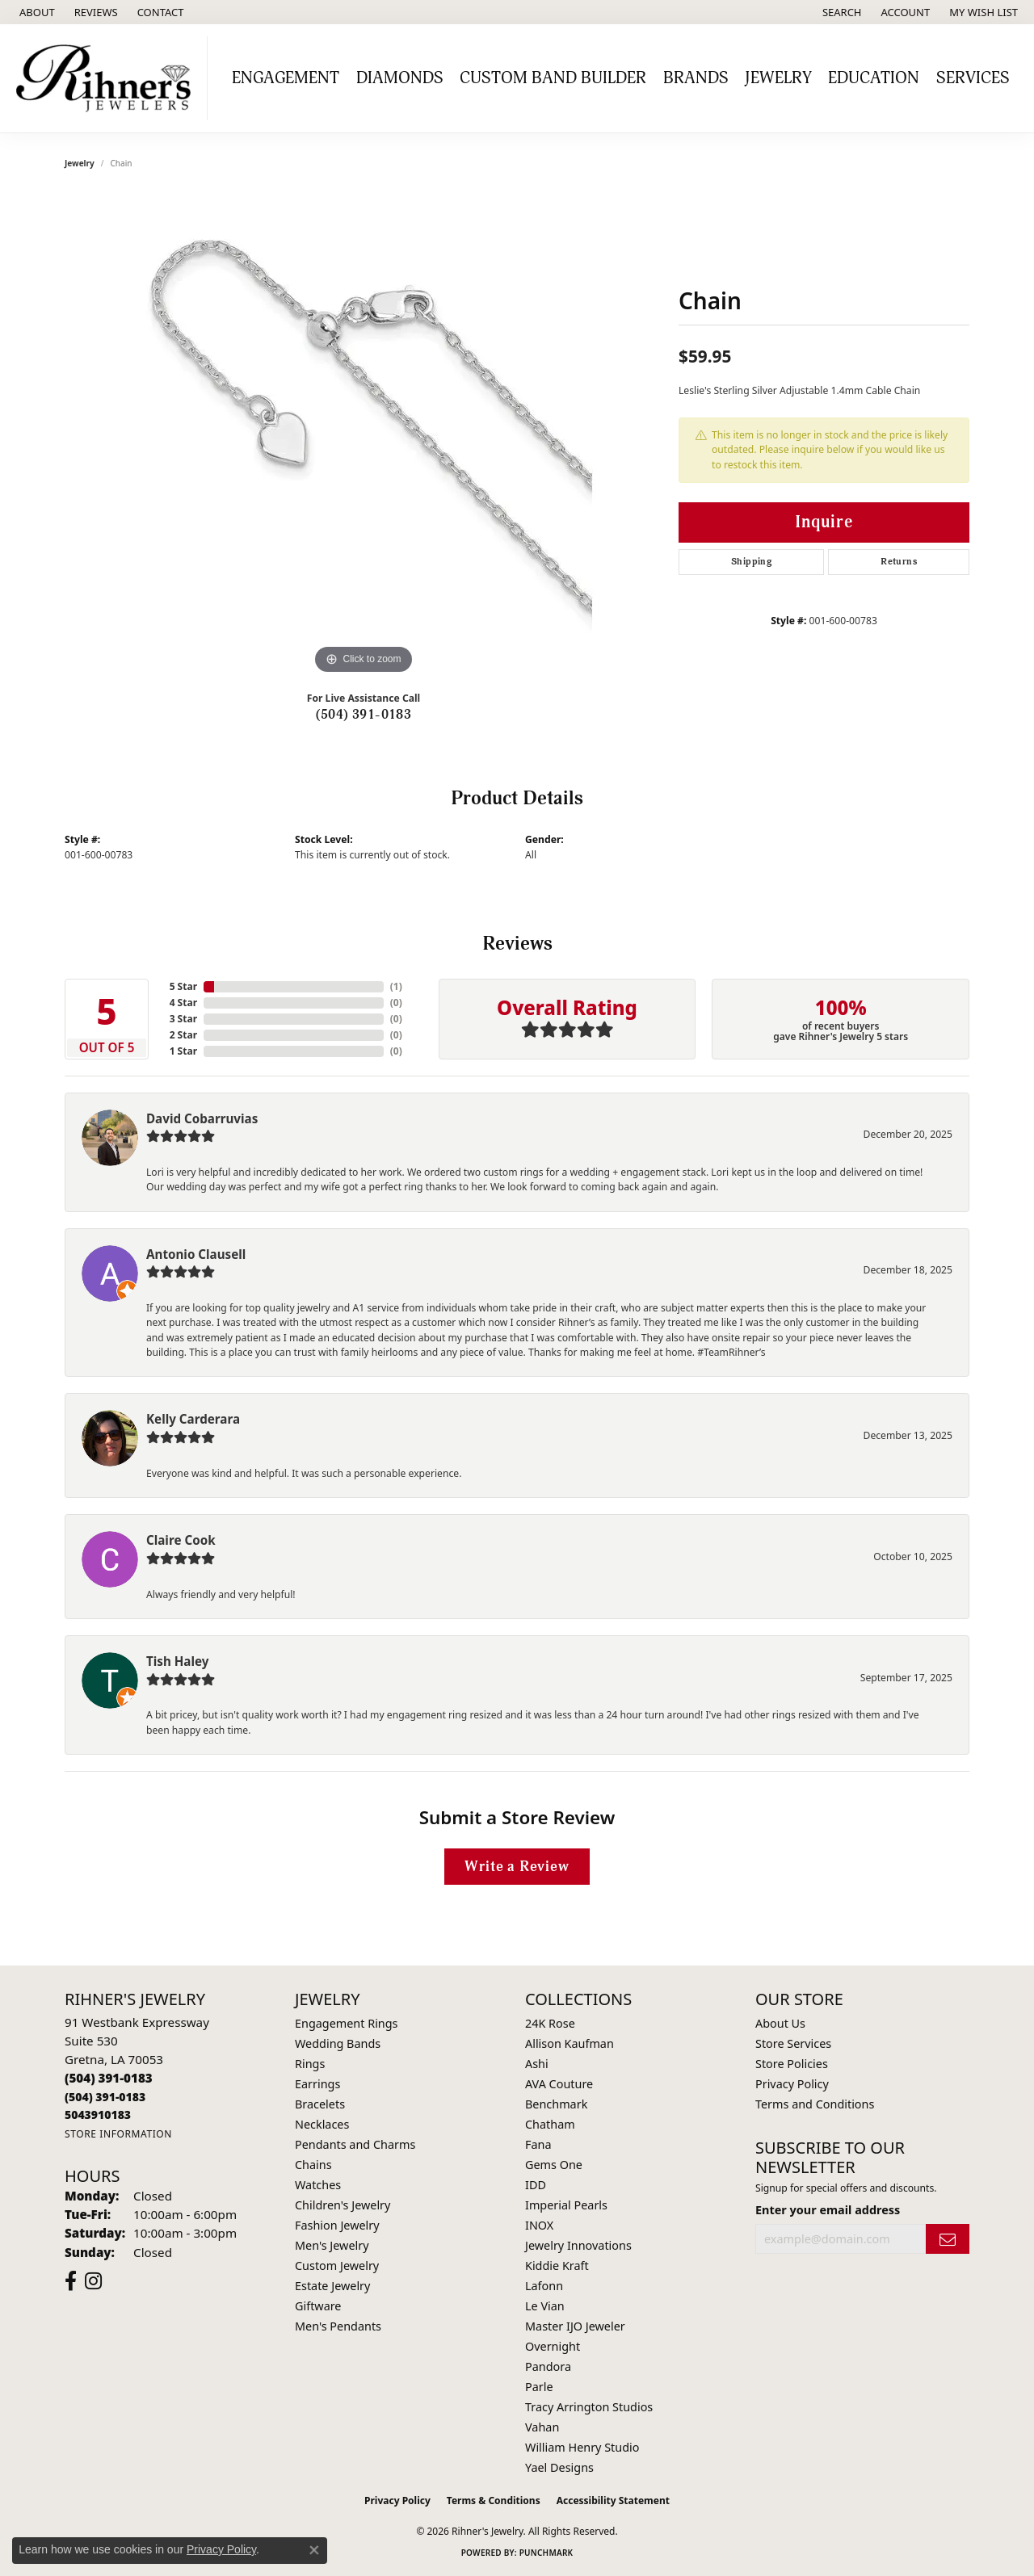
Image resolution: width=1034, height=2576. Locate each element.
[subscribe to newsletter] (947, 2239)
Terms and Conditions (814, 2104)
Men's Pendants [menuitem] (338, 2326)
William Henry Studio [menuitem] (582, 2447)
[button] (840, 12)
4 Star (183, 1002)
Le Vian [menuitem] (545, 2306)
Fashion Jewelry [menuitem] (337, 2225)
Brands (696, 78)
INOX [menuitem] (539, 2225)
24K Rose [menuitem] (550, 2023)
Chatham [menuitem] (550, 2124)
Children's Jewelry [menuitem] (342, 2205)
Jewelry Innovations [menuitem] (578, 2245)
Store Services (793, 2043)
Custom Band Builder (553, 78)
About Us (780, 2023)
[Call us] (98, 2114)
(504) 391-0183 (364, 715)
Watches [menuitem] (318, 2184)
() (396, 986)
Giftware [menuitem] (318, 2306)
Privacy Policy (792, 2083)
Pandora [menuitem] (548, 2366)
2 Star (183, 1035)
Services (973, 78)
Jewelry (778, 78)
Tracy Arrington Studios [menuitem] (589, 2406)
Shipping (751, 562)
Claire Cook (181, 1540)
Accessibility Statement (613, 2500)
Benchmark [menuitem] (556, 2104)
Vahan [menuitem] (542, 2427)
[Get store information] (118, 2134)
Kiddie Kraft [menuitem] (557, 2265)
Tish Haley (177, 1661)
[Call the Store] (109, 2078)
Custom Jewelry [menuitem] (337, 2265)
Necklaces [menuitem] (322, 2124)
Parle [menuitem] (539, 2386)
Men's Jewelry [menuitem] (332, 2245)
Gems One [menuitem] (553, 2164)
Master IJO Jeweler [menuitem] (575, 2326)
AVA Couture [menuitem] (559, 2083)
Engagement (285, 78)
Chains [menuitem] (313, 2164)
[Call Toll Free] (105, 2096)
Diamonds (399, 78)
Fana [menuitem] (538, 2144)
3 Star (183, 1019)
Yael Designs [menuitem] (559, 2467)
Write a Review (516, 1866)
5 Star (183, 986)
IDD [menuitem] (535, 2184)
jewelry (80, 163)
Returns (899, 562)
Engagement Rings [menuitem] (346, 2023)
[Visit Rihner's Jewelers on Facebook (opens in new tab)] (71, 2281)
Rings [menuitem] (310, 2063)
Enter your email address (827, 2209)
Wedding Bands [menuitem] (337, 2043)
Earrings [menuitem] (317, 2083)
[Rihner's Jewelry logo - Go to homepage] (108, 78)
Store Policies (791, 2063)
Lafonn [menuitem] (544, 2285)
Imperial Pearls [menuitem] (566, 2205)
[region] (363, 436)
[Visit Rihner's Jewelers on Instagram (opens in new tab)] (93, 2281)
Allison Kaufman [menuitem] (569, 2043)
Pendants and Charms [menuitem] (355, 2144)
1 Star (183, 1051)
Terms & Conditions (493, 2500)
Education (873, 78)
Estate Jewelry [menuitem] (332, 2285)
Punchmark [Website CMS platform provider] (546, 2552)
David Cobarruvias (202, 1118)
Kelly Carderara (193, 1419)
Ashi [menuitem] (537, 2063)
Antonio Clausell (196, 1254)
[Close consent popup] (314, 2550)
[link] (35, 12)
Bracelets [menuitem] (320, 2104)
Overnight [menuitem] (552, 2346)
